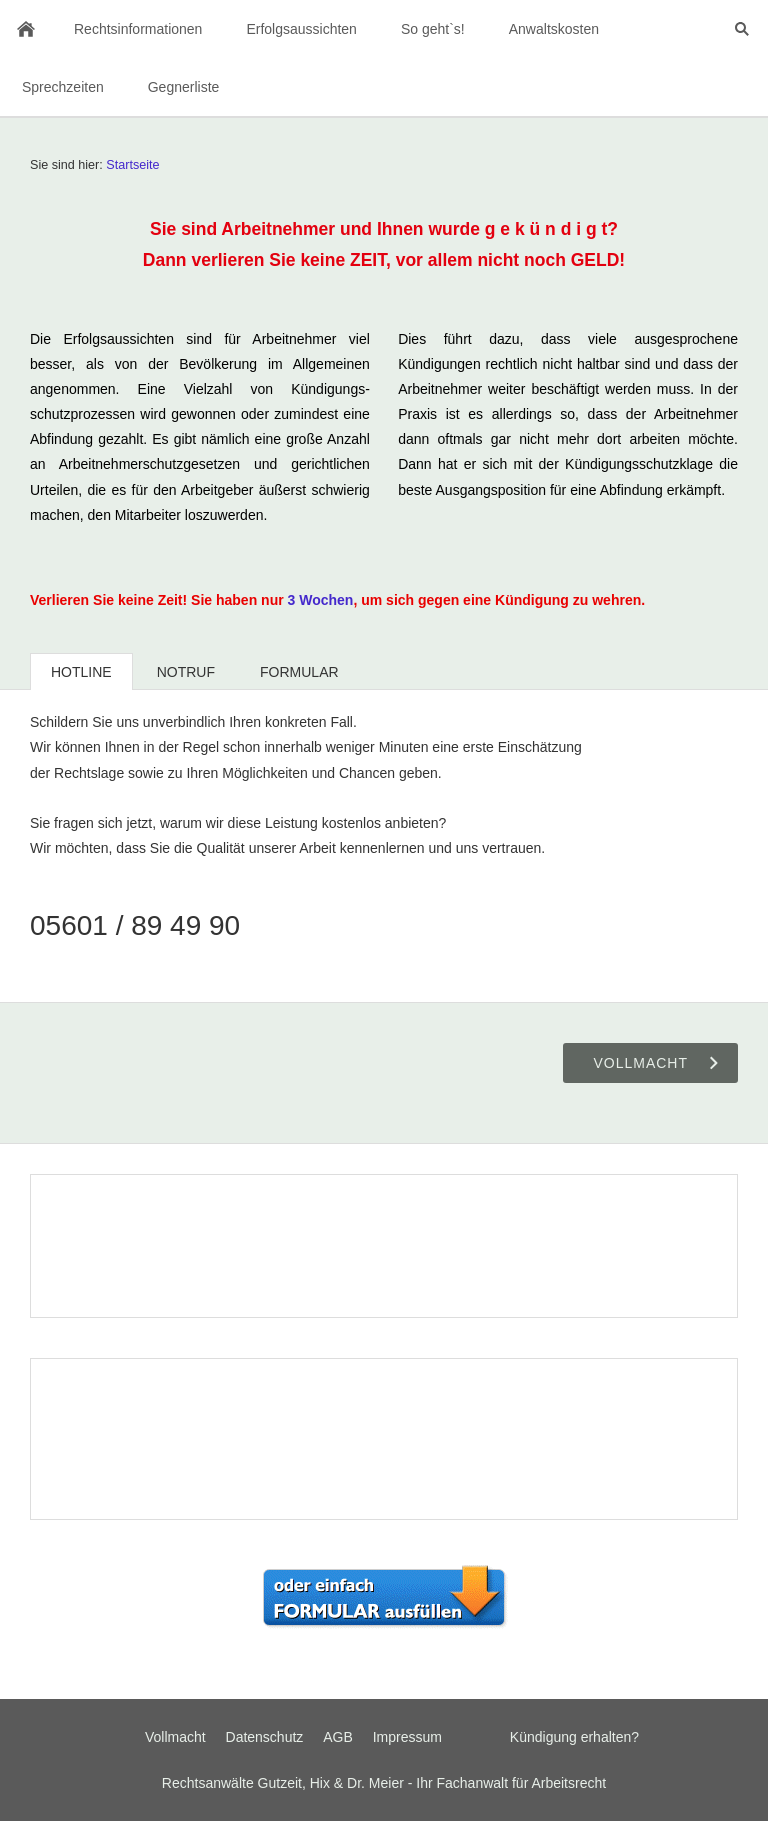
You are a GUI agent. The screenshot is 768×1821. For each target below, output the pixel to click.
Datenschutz (265, 1737)
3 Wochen (321, 600)
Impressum (407, 1737)
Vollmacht (175, 1737)
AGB (338, 1737)
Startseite (132, 165)
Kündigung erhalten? (574, 1737)
